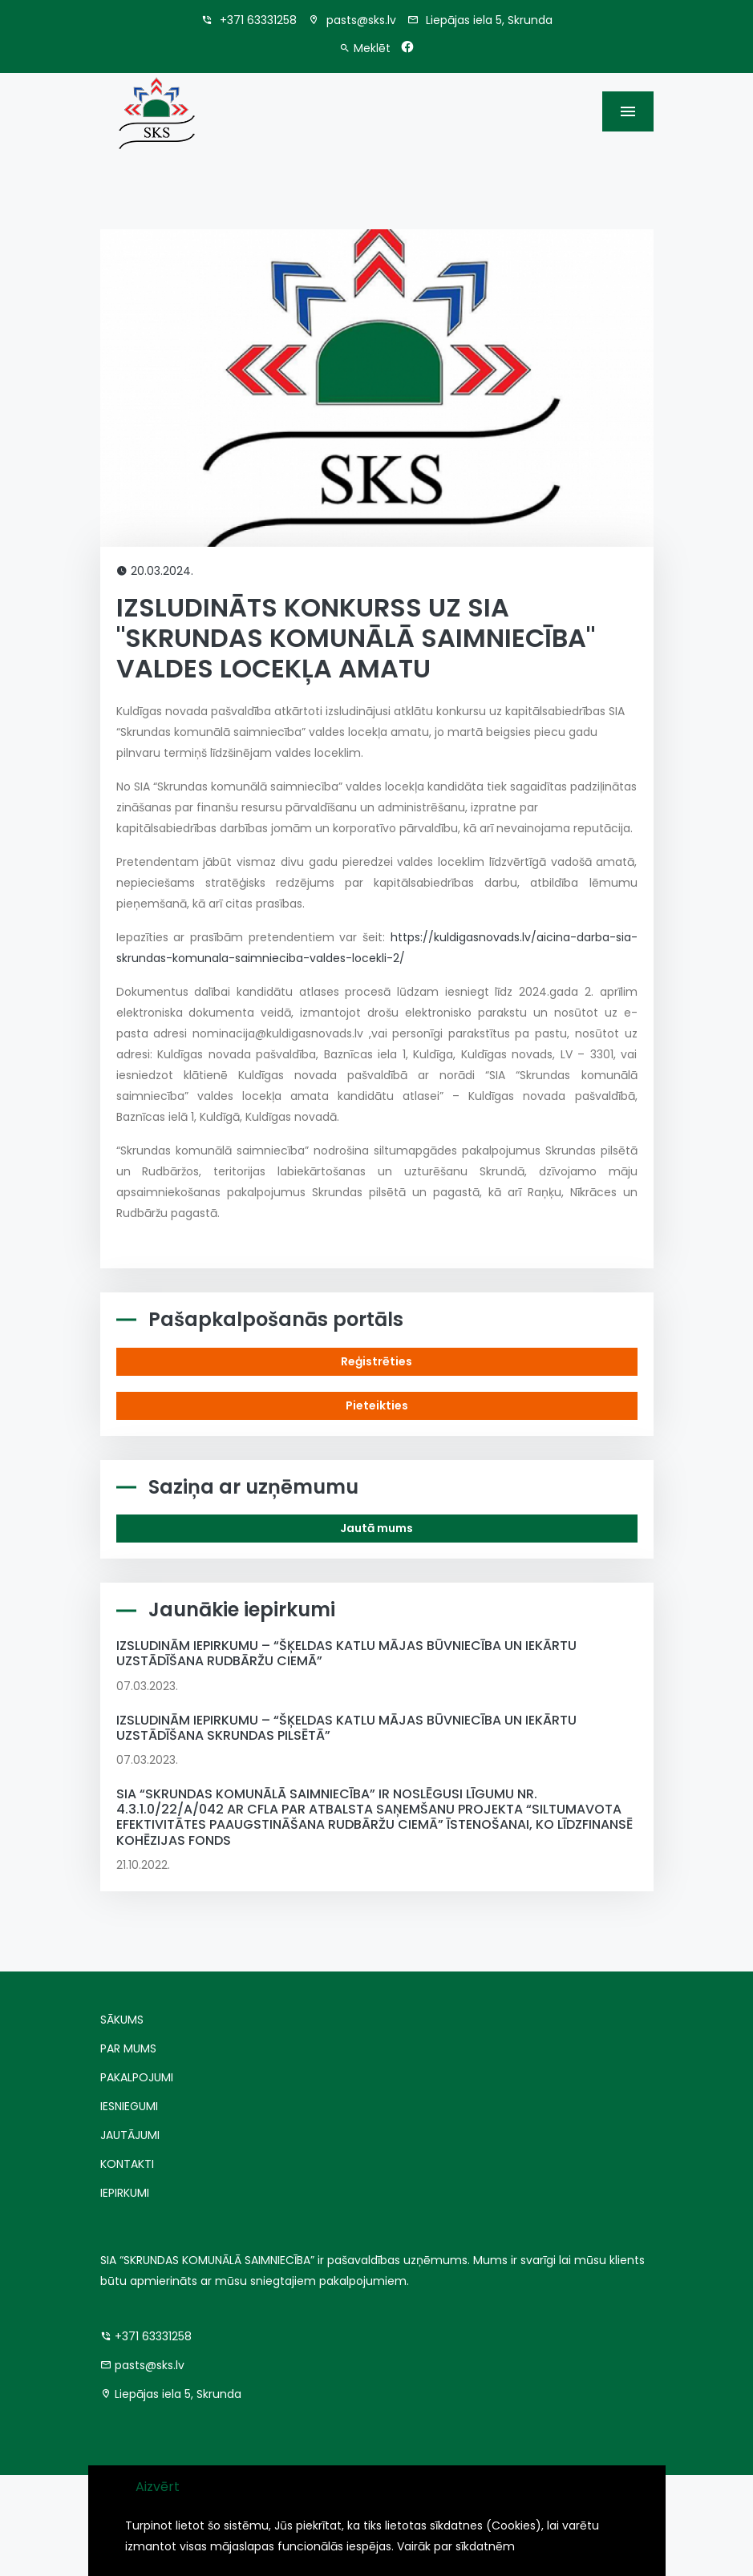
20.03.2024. (154, 571)
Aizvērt (158, 2486)
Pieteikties (377, 1405)
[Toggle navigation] (628, 111)
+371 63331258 (249, 20)
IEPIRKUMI (124, 2193)
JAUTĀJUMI (130, 2135)
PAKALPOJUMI (136, 2077)
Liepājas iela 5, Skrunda (480, 20)
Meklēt (365, 48)
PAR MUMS (128, 2048)
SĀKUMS (122, 2020)
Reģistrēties (376, 1361)
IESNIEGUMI (129, 2106)
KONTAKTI (127, 2164)
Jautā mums (376, 1528)
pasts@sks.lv (352, 20)
